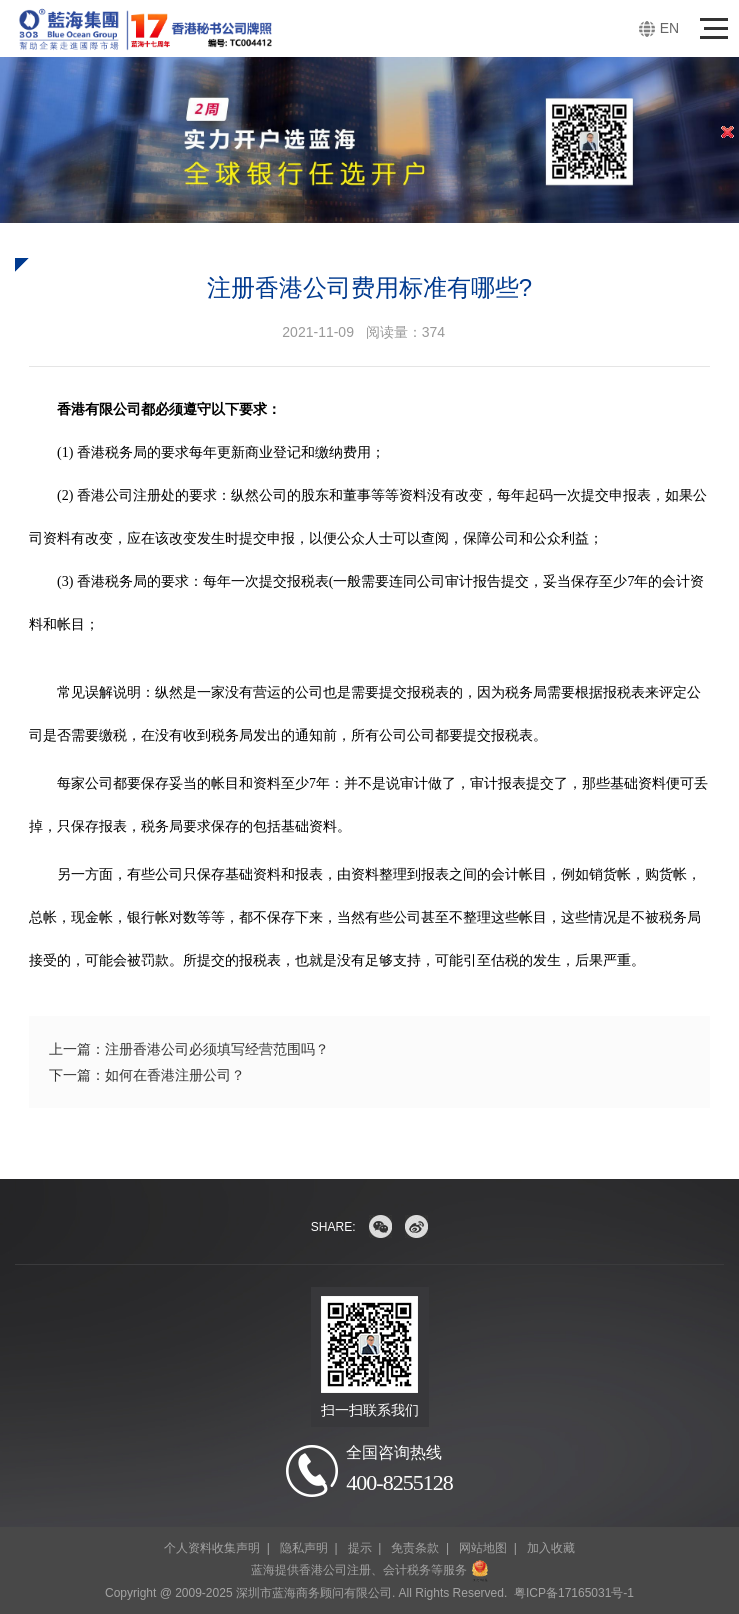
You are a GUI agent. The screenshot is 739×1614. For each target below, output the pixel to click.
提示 (360, 1548)
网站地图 (483, 1548)
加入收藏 (551, 1548)
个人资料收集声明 (212, 1548)
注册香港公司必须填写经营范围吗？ (217, 1049)
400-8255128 (399, 1482)
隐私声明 (304, 1548)
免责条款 (415, 1548)
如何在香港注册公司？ (175, 1075)
